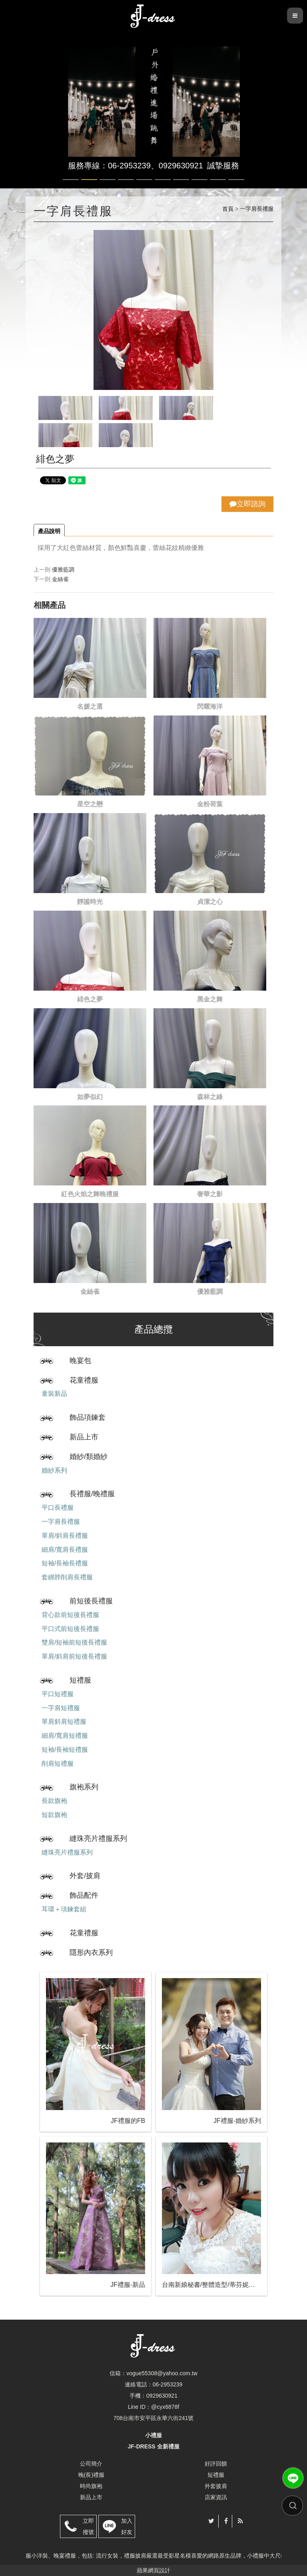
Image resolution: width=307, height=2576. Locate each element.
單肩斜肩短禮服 (64, 1721)
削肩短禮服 (58, 1763)
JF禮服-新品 (127, 2284)
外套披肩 (216, 2486)
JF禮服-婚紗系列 (237, 2120)
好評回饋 (216, 2463)
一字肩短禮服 (61, 1708)
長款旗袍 (54, 1800)
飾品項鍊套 (88, 1417)
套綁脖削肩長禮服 (67, 1577)
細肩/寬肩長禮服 (65, 1549)
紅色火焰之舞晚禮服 (90, 1194)
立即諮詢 (247, 504)
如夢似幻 (90, 1096)
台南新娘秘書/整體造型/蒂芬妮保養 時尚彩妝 (211, 2284)
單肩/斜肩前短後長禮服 (74, 1656)
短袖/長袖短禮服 (65, 1749)
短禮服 (80, 1680)
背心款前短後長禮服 (70, 1614)
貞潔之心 (210, 901)
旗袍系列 (84, 1787)
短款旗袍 (54, 1814)
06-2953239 (168, 2384)
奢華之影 (210, 1194)
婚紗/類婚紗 (89, 1457)
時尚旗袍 (91, 2486)
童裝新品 (54, 1393)
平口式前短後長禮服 (70, 1628)
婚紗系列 (54, 1470)
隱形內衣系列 (91, 1952)
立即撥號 (88, 2526)
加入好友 (126, 2526)
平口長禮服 (58, 1507)
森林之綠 (210, 1096)
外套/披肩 (85, 1876)
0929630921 (181, 165)
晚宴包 (80, 1361)
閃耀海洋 (210, 706)
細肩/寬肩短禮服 (65, 1735)
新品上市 (84, 1437)
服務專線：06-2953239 (109, 165)
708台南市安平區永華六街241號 (154, 2418)
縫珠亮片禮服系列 (98, 1839)
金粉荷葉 (210, 804)
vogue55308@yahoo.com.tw (161, 2373)
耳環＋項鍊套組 (64, 1909)
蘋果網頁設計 (153, 2570)
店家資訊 (216, 2497)
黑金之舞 (210, 999)
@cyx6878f (165, 2407)
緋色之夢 (90, 999)
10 (236, 179)
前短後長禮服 (91, 1601)
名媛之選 (90, 706)
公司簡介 (91, 2463)
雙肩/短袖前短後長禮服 (74, 1642)
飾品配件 (84, 1895)
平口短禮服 (58, 1694)
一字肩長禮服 (61, 1521)
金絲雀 (60, 579)
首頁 (227, 209)
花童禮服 (84, 1380)
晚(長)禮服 (91, 2475)
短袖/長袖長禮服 (65, 1563)
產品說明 (49, 531)
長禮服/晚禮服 (92, 1494)
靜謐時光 (90, 901)
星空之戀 (90, 804)
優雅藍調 (63, 569)
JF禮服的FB (128, 2120)
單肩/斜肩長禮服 (65, 1535)
